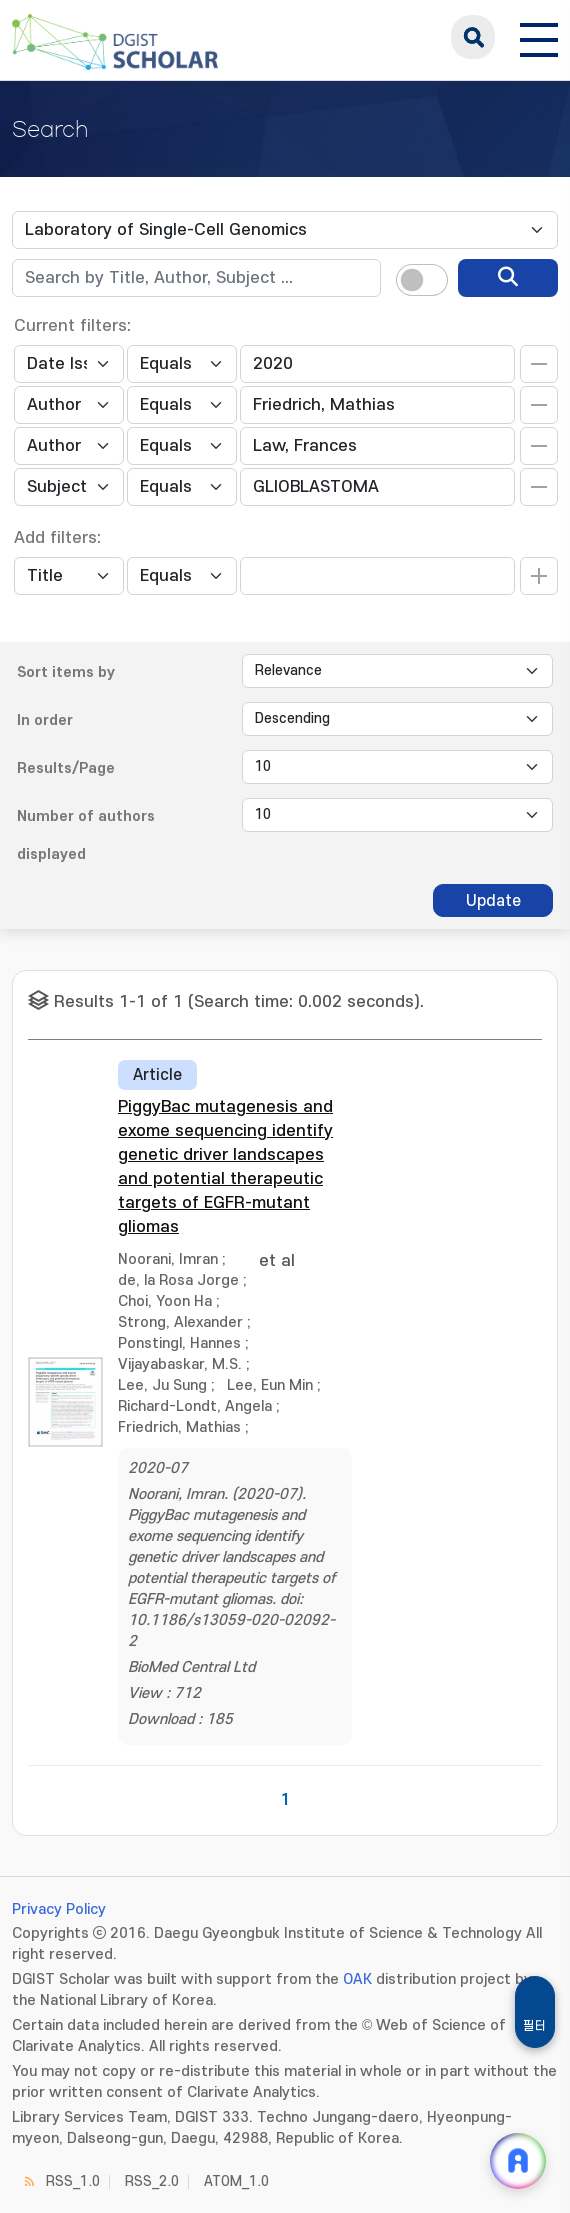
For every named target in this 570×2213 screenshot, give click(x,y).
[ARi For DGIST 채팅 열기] (518, 2161)
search (473, 37)
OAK (357, 1979)
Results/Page (66, 768)
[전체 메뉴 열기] (539, 37)
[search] (508, 278)
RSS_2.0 (152, 2181)
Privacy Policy (59, 1909)
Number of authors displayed (86, 835)
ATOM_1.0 (236, 2181)
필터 (535, 2026)
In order (45, 720)
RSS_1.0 (73, 2181)
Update (493, 901)
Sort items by (66, 672)
